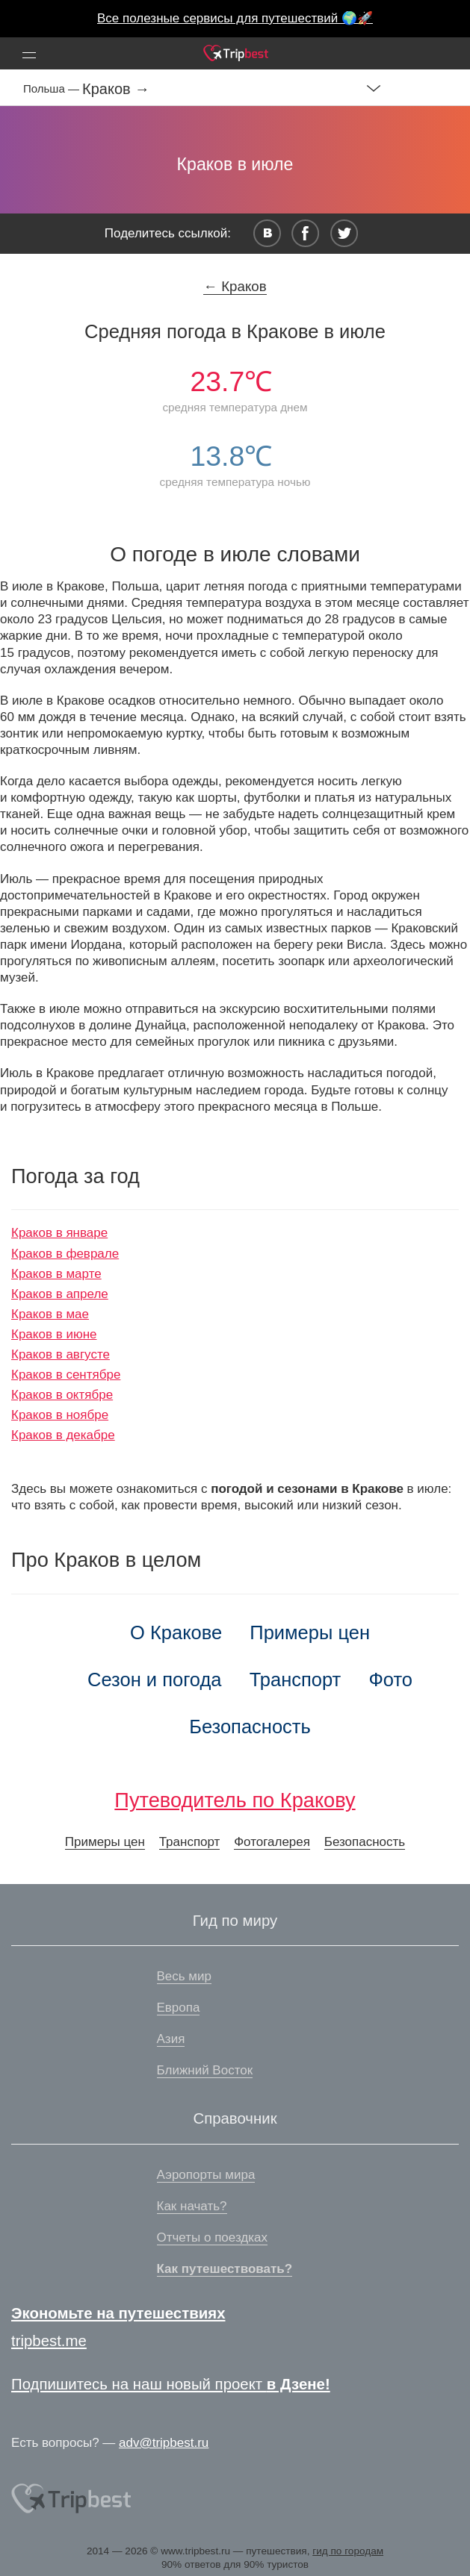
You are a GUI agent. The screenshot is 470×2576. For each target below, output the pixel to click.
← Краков (234, 286)
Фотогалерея (272, 1842)
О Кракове (176, 1632)
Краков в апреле (59, 1294)
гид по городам (347, 2551)
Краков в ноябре (59, 1415)
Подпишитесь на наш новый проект (170, 2384)
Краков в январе (59, 1233)
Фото (390, 1679)
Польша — (52, 88)
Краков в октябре (62, 1395)
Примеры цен (310, 1632)
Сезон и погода (154, 1679)
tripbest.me (49, 2341)
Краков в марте (56, 1274)
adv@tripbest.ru (163, 2443)
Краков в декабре (63, 1435)
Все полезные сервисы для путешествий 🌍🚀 (235, 18)
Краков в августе (60, 1354)
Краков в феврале (65, 1254)
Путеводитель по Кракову (234, 1800)
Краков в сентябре (65, 1374)
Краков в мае (50, 1314)
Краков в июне (54, 1334)
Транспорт (295, 1679)
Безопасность (250, 1726)
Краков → (115, 88)
